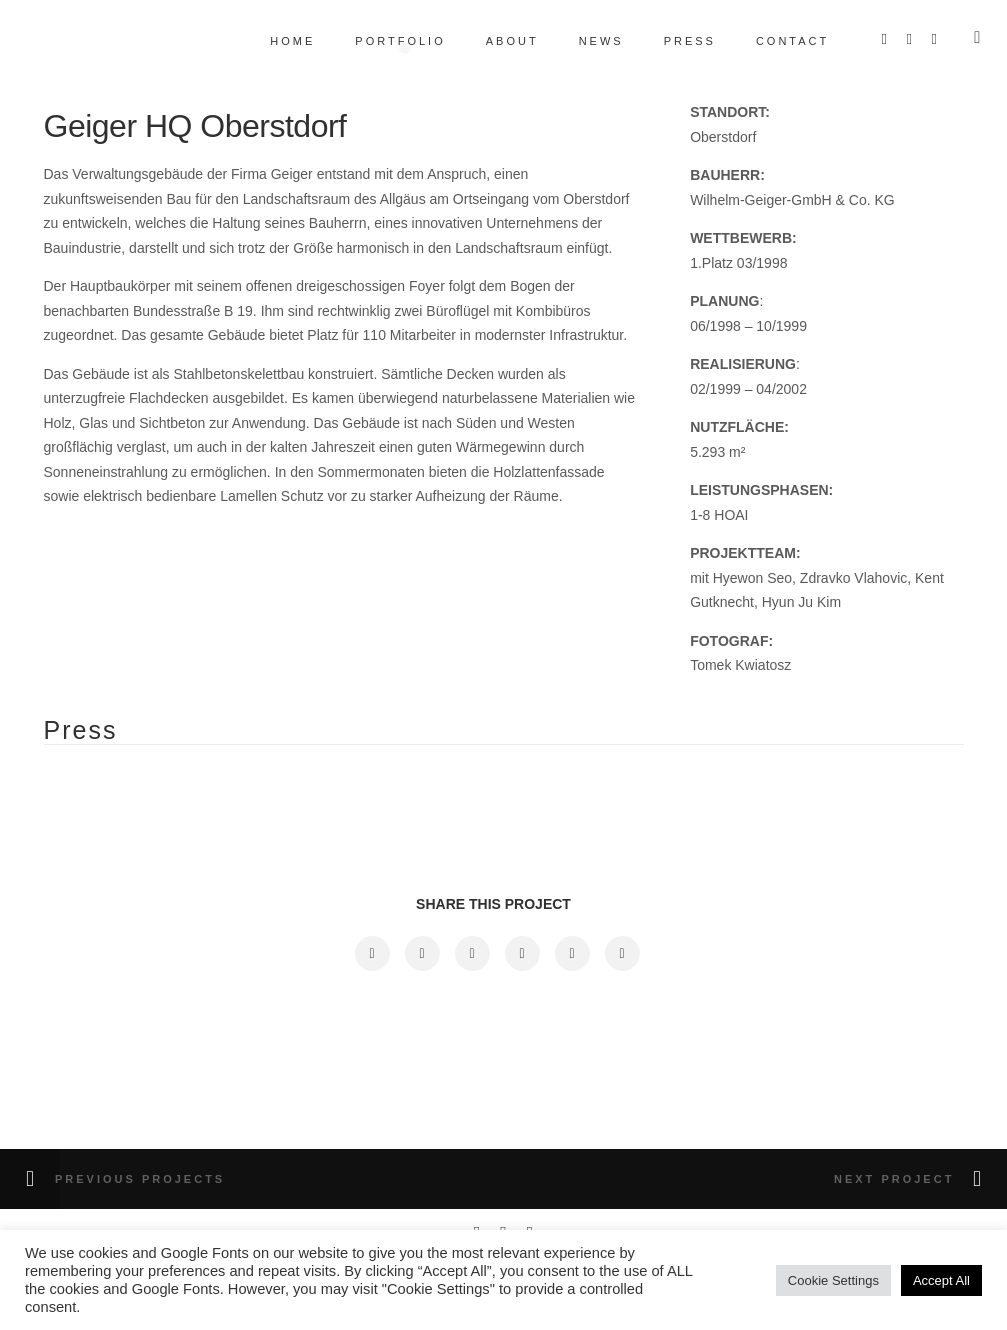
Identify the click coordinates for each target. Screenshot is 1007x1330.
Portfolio (388, 41)
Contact (779, 41)
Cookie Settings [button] (833, 1280)
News (588, 41)
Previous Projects (140, 1179)
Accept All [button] (941, 1280)
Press (677, 41)
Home (280, 41)
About (499, 41)
